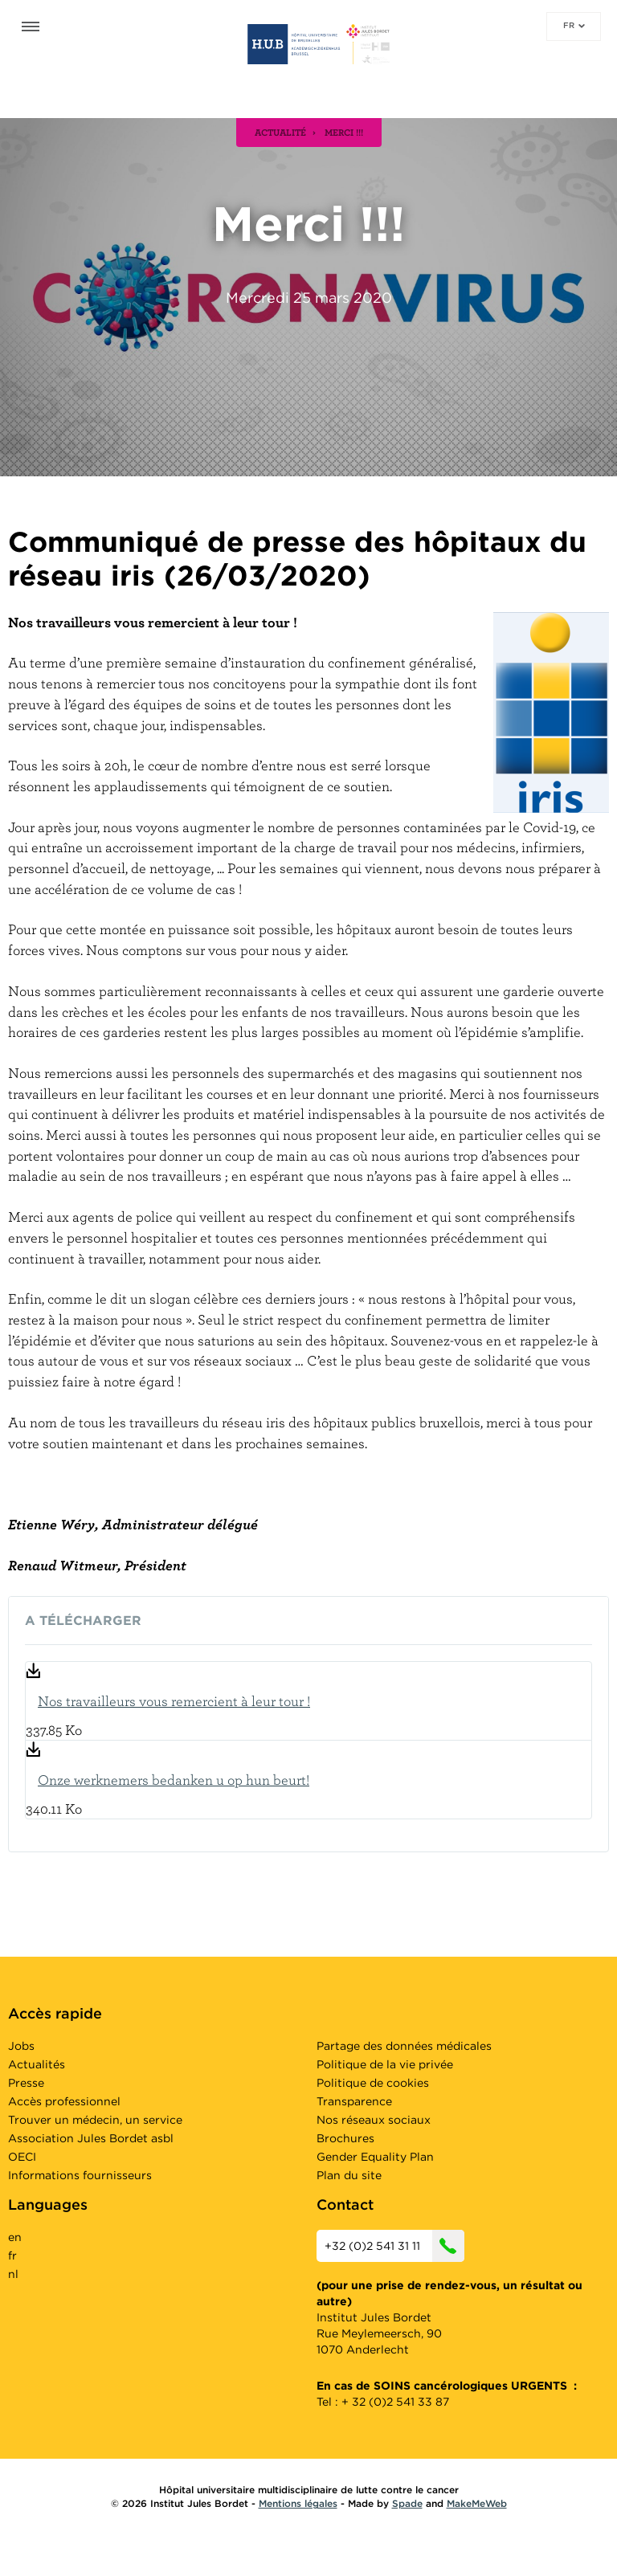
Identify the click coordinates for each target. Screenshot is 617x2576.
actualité (280, 131)
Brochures (345, 2138)
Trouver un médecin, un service (95, 2119)
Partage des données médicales (404, 2045)
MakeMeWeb (477, 2503)
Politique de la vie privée (385, 2064)
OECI (22, 2156)
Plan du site (349, 2175)
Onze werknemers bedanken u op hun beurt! (173, 1779)
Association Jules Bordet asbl (91, 2138)
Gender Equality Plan (375, 2156)
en (15, 2237)
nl (13, 2274)
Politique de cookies (373, 2082)
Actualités (36, 2064)
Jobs (21, 2045)
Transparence (354, 2101)
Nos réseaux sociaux (374, 2119)
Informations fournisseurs (80, 2175)
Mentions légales (298, 2503)
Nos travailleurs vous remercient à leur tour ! (174, 1700)
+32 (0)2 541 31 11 (394, 2246)
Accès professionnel (64, 2101)
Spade (407, 2503)
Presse (26, 2082)
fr (574, 25)
